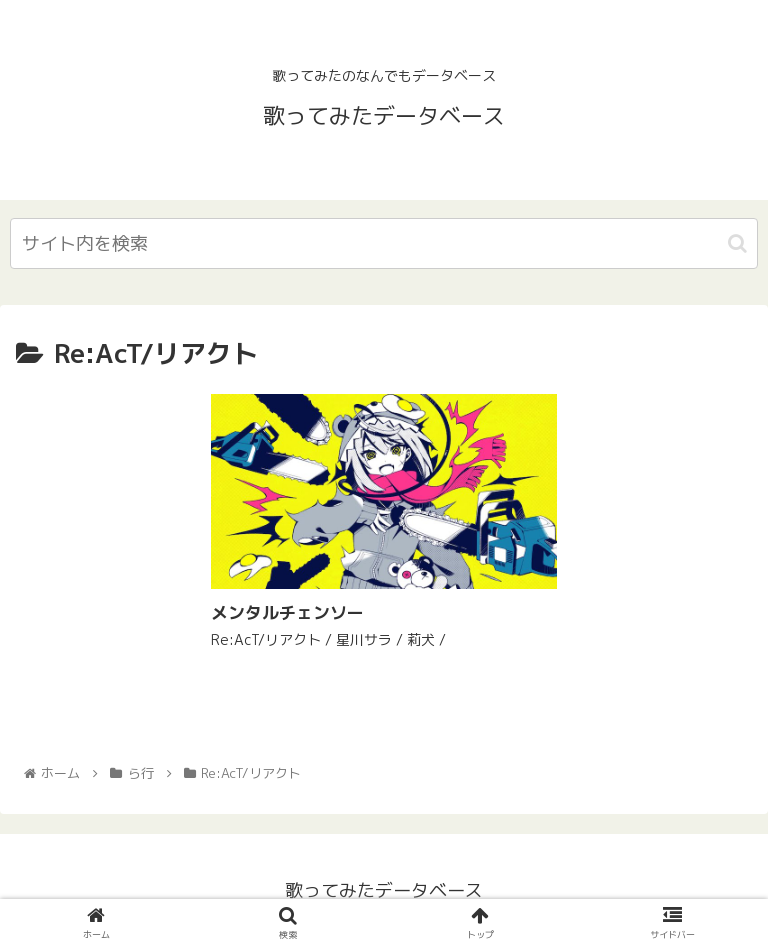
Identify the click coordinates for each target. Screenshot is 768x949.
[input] (384, 243)
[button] (737, 243)
